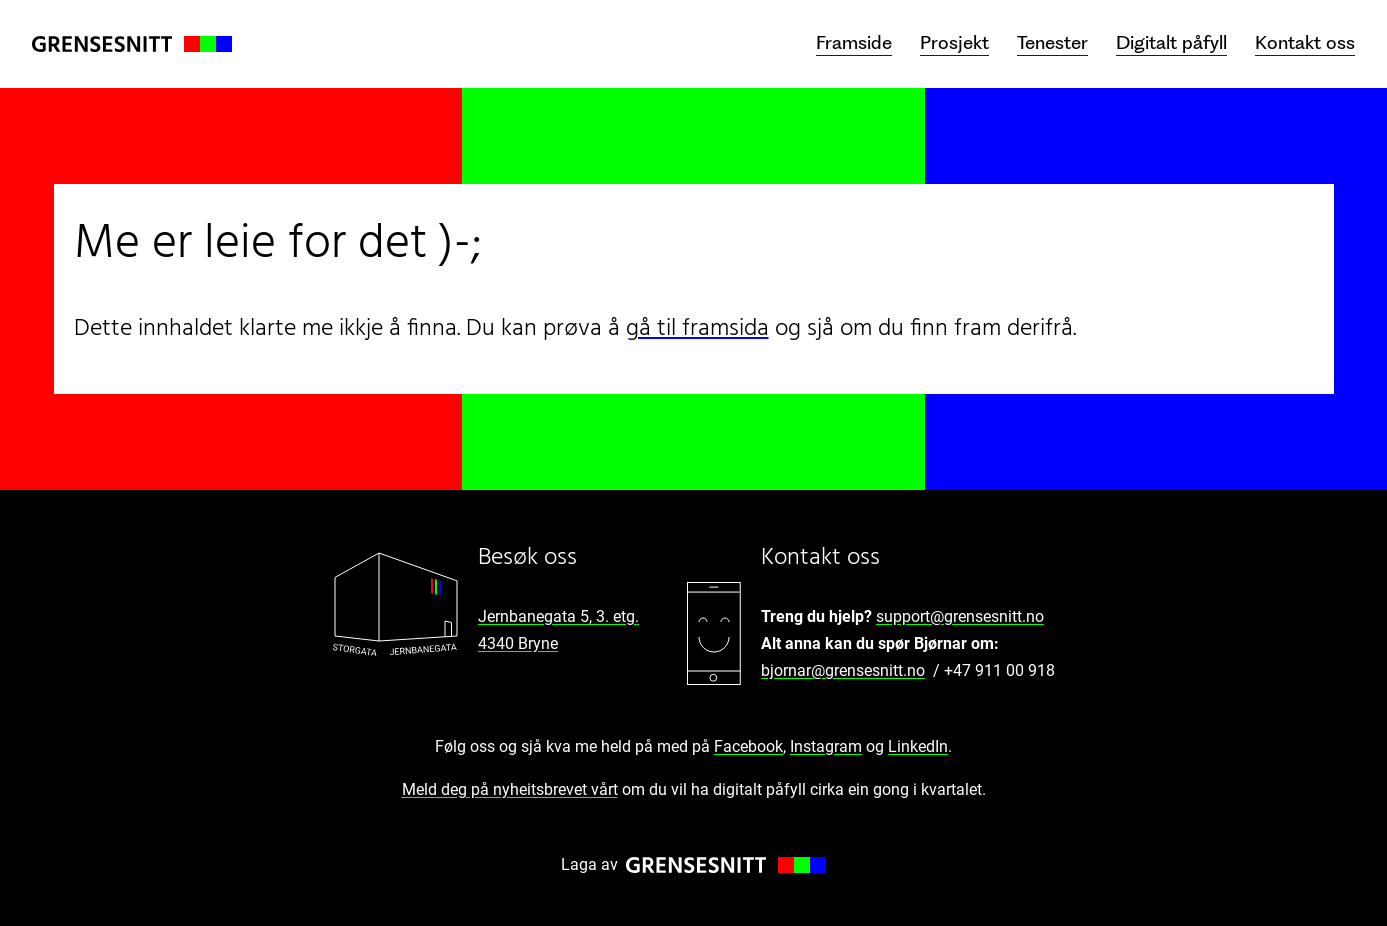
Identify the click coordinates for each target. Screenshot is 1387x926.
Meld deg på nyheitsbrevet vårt (510, 789)
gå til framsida (697, 329)
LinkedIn (918, 746)
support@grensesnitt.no (960, 616)
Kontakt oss (1305, 43)
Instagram (826, 746)
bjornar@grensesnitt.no (843, 670)
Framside (854, 43)
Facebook (748, 746)
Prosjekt (954, 43)
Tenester (1052, 43)
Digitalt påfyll (1171, 43)
